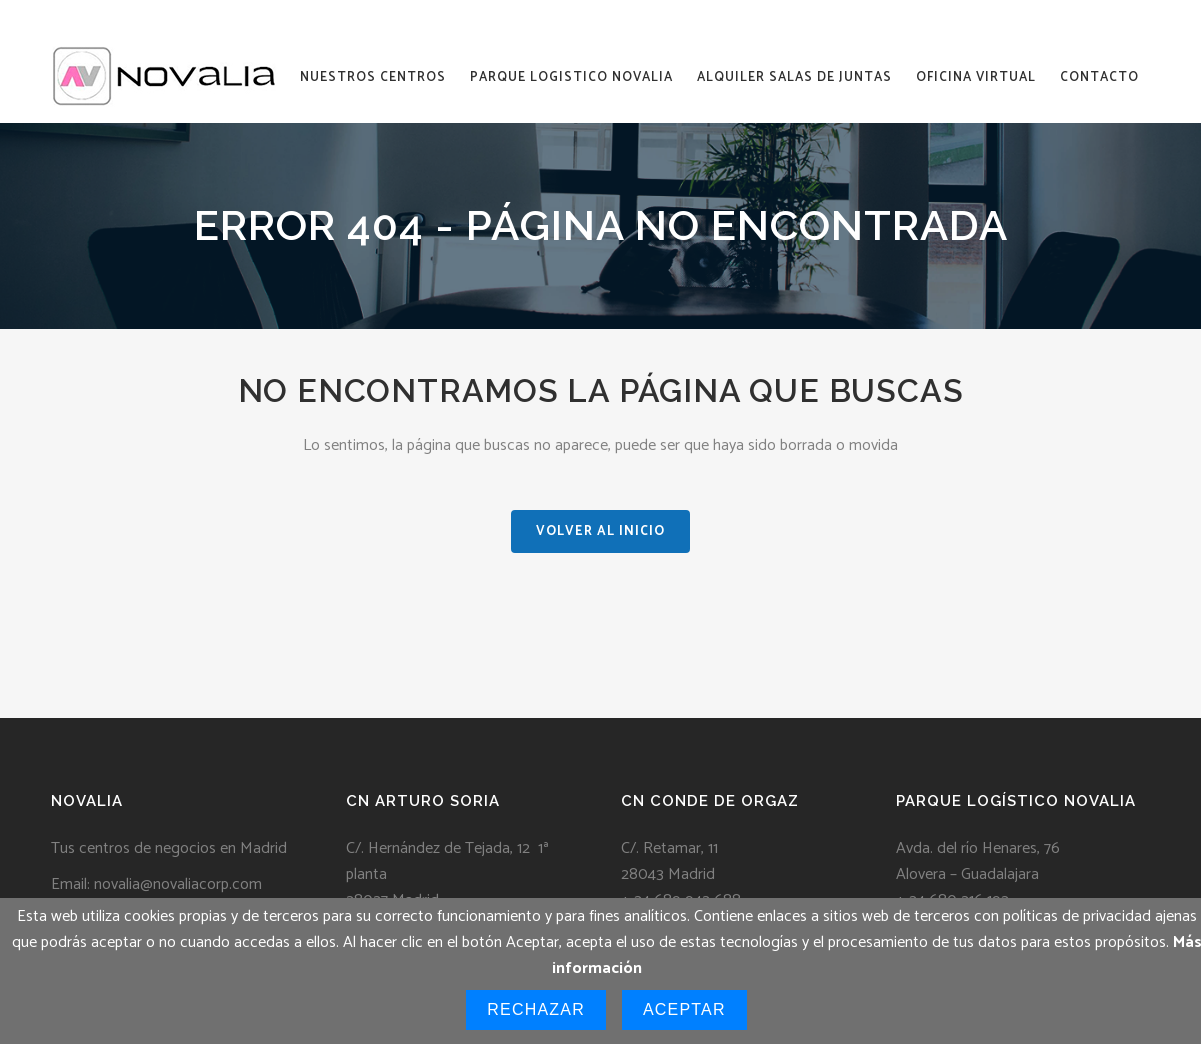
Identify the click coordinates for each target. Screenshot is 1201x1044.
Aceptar (684, 1009)
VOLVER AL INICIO (600, 531)
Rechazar (536, 1009)
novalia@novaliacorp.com (178, 884)
